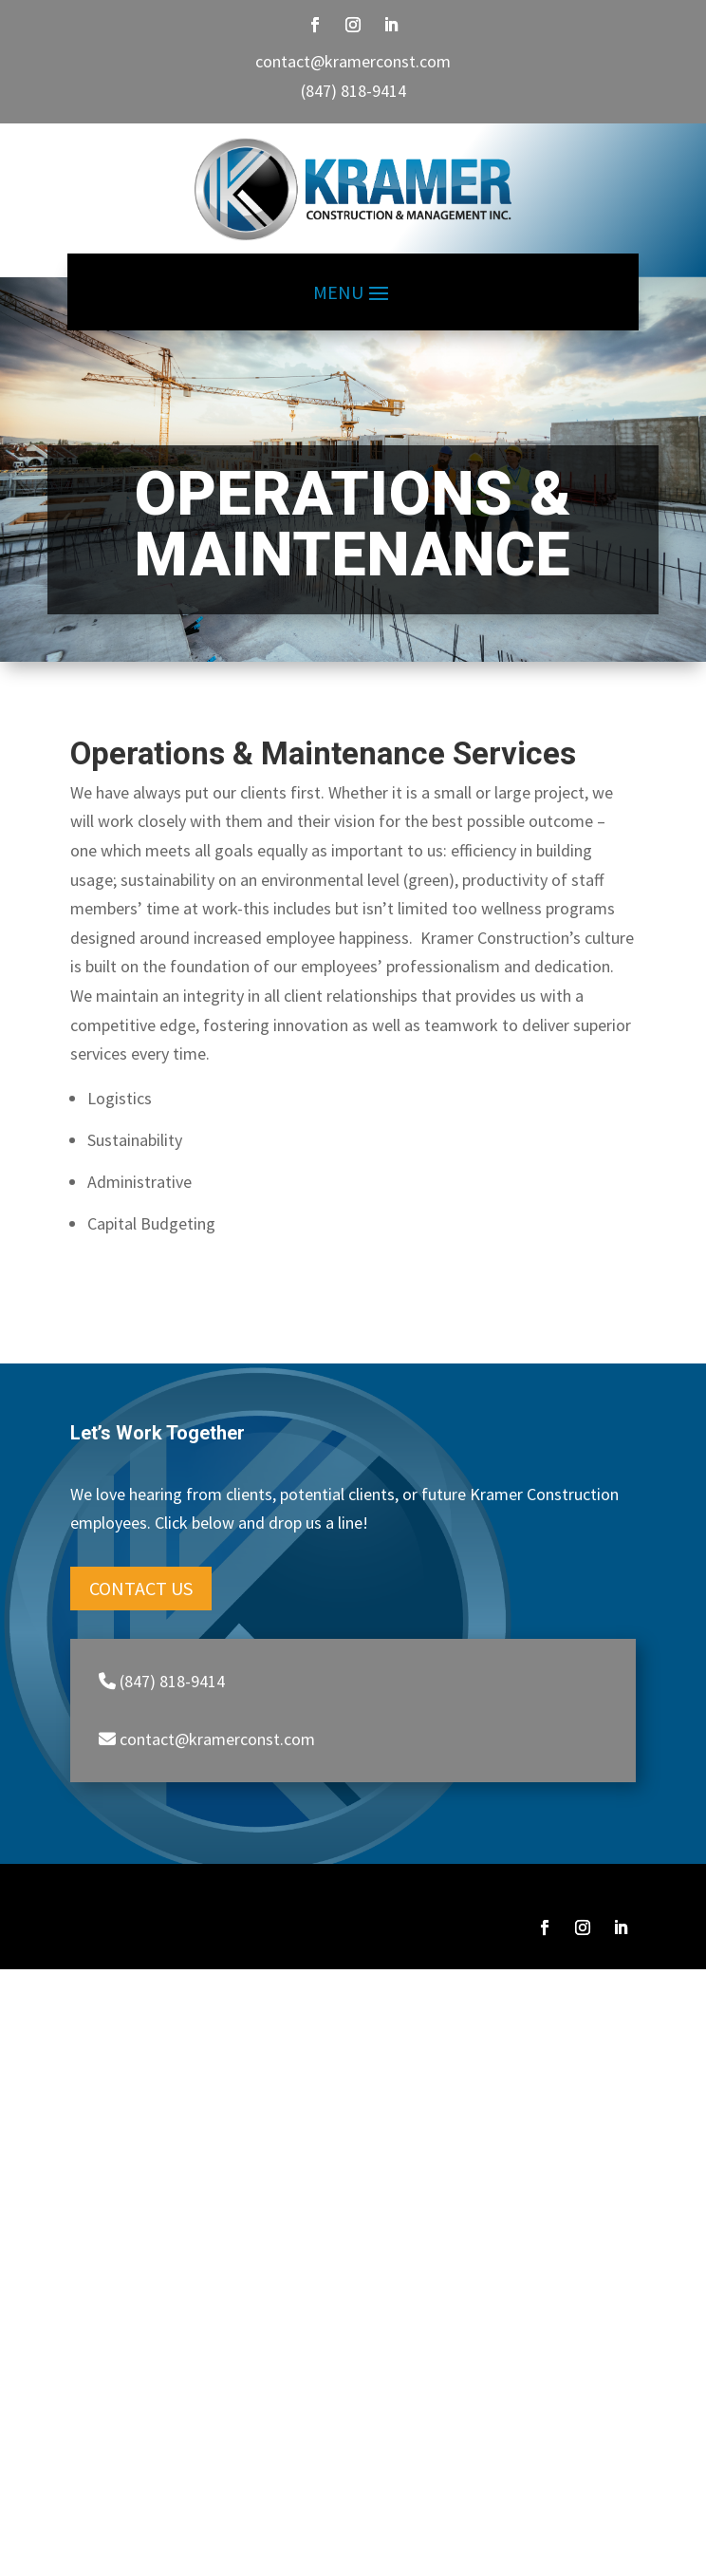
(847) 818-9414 (353, 91)
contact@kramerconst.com (353, 61)
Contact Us (141, 1588)
